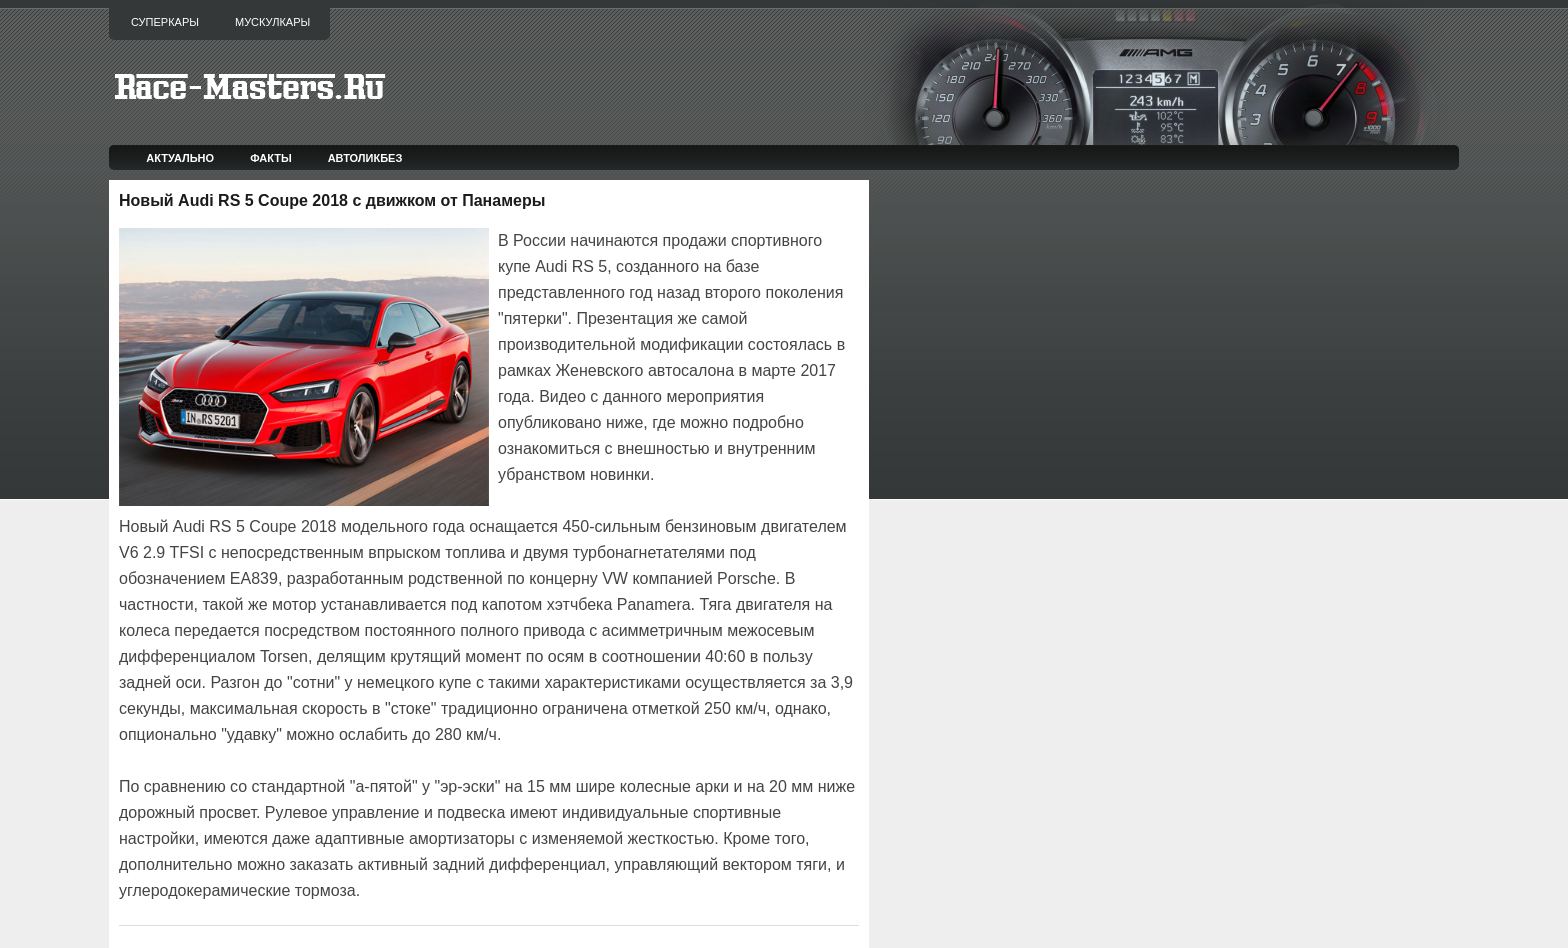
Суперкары (165, 22)
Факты (271, 158)
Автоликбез (365, 158)
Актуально (180, 158)
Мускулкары (272, 22)
